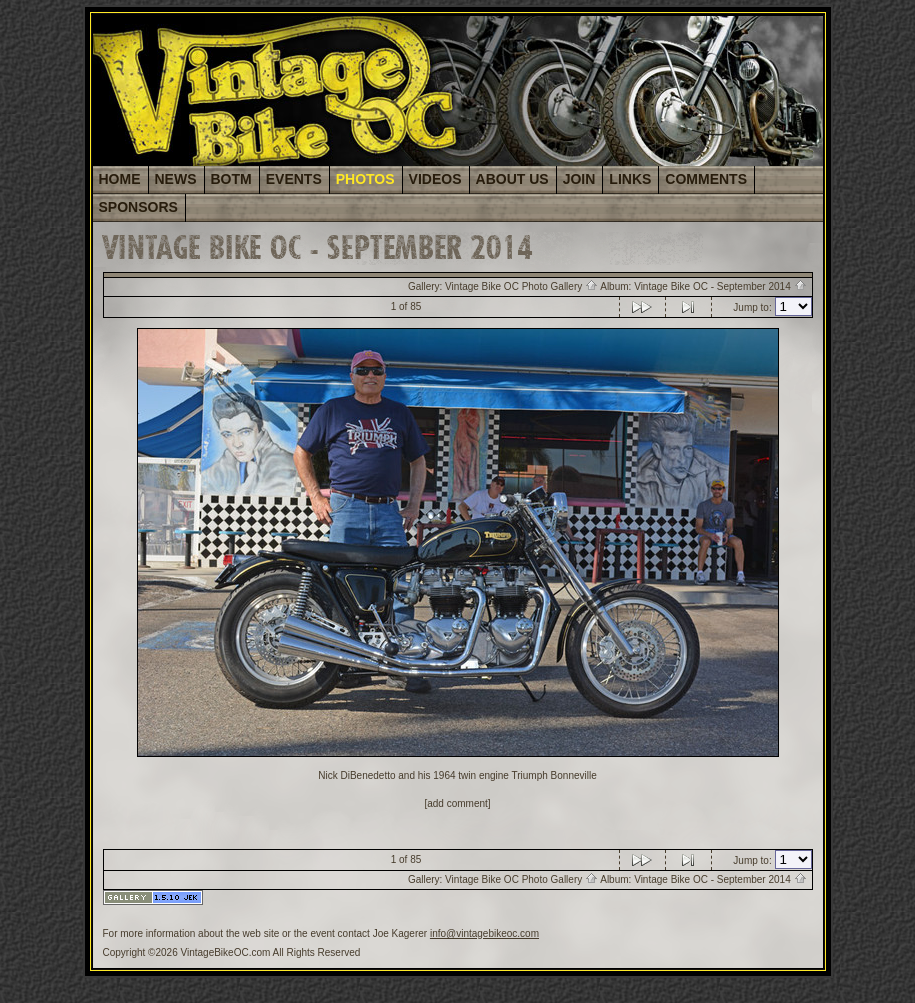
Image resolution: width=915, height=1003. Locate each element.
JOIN (579, 179)
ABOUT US (512, 179)
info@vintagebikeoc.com (484, 933)
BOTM (231, 179)
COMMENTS (706, 179)
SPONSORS (138, 207)
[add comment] (457, 803)
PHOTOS (365, 179)
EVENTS (294, 179)
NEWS (176, 179)
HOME (120, 179)
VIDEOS (435, 179)
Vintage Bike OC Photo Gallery (521, 286)
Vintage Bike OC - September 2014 (720, 286)
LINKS (630, 179)
